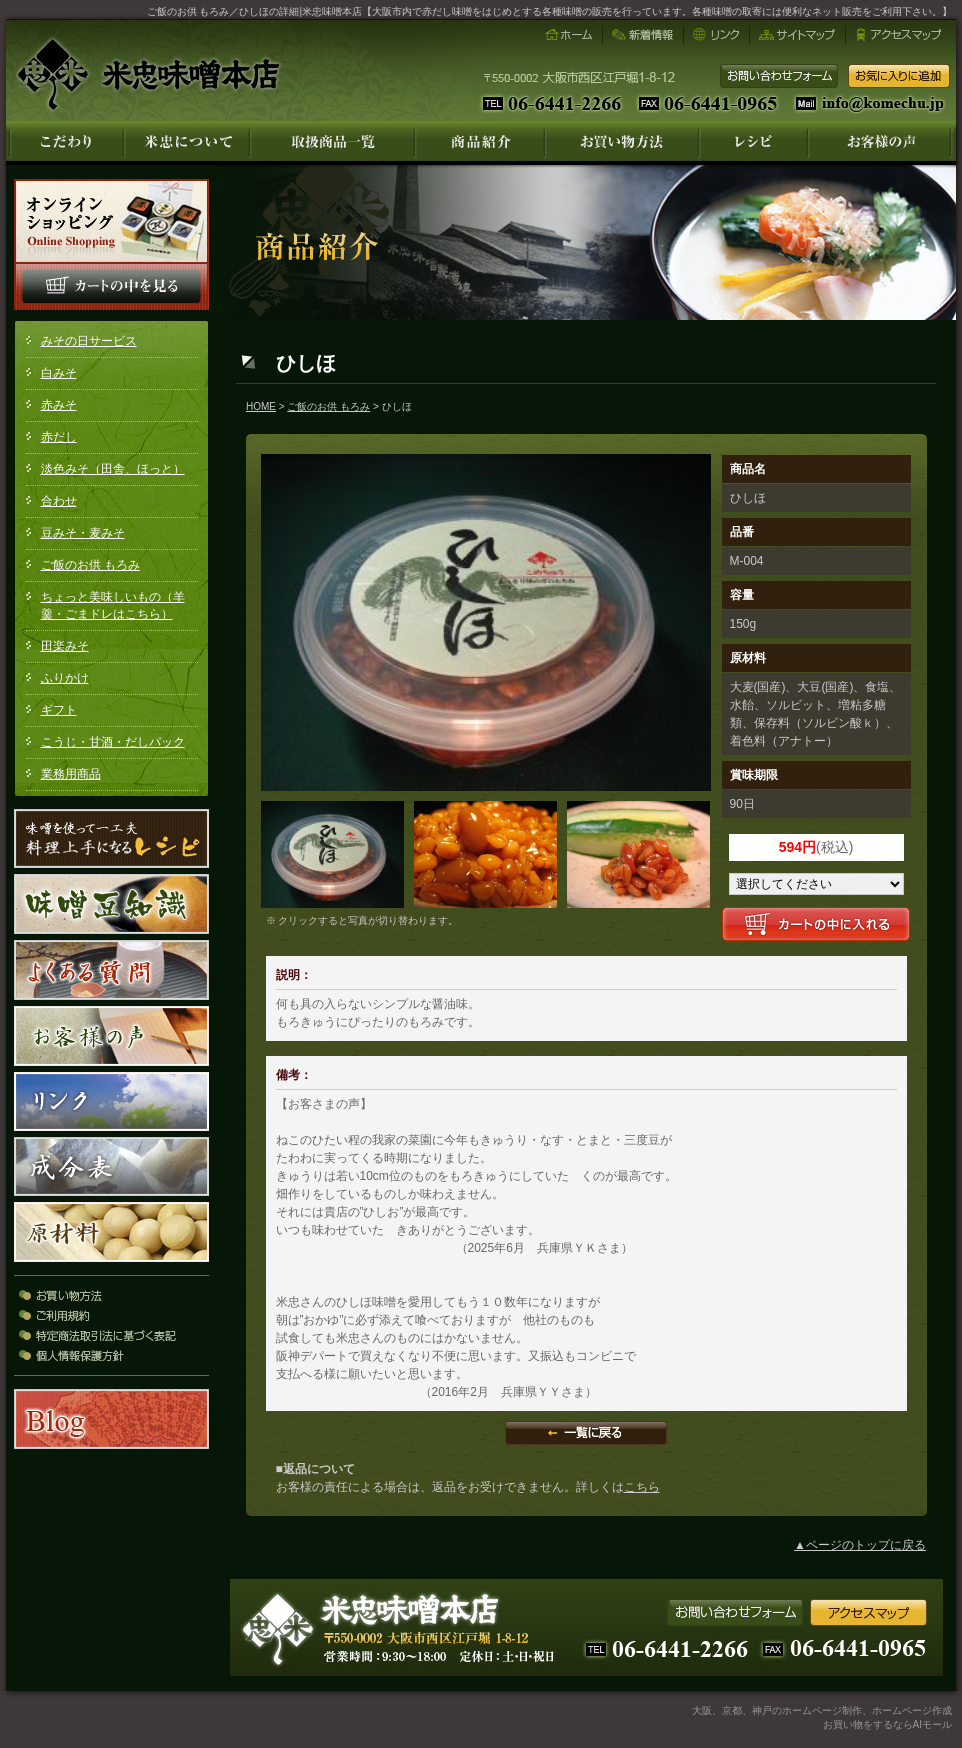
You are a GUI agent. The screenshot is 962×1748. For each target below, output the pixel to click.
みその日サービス (89, 341)
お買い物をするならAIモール (887, 1724)
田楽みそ (65, 646)
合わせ (59, 501)
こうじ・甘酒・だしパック (113, 742)
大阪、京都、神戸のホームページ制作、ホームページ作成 (822, 1710)
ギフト (59, 710)
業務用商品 (71, 774)
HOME (261, 406)
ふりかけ (65, 678)
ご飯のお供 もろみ (90, 565)
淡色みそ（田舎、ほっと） (113, 469)
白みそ (59, 373)
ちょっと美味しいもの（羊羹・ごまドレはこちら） (113, 605)
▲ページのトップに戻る (860, 1545)
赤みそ (59, 405)
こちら (642, 1487)
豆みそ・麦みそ (83, 533)
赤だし (59, 437)
